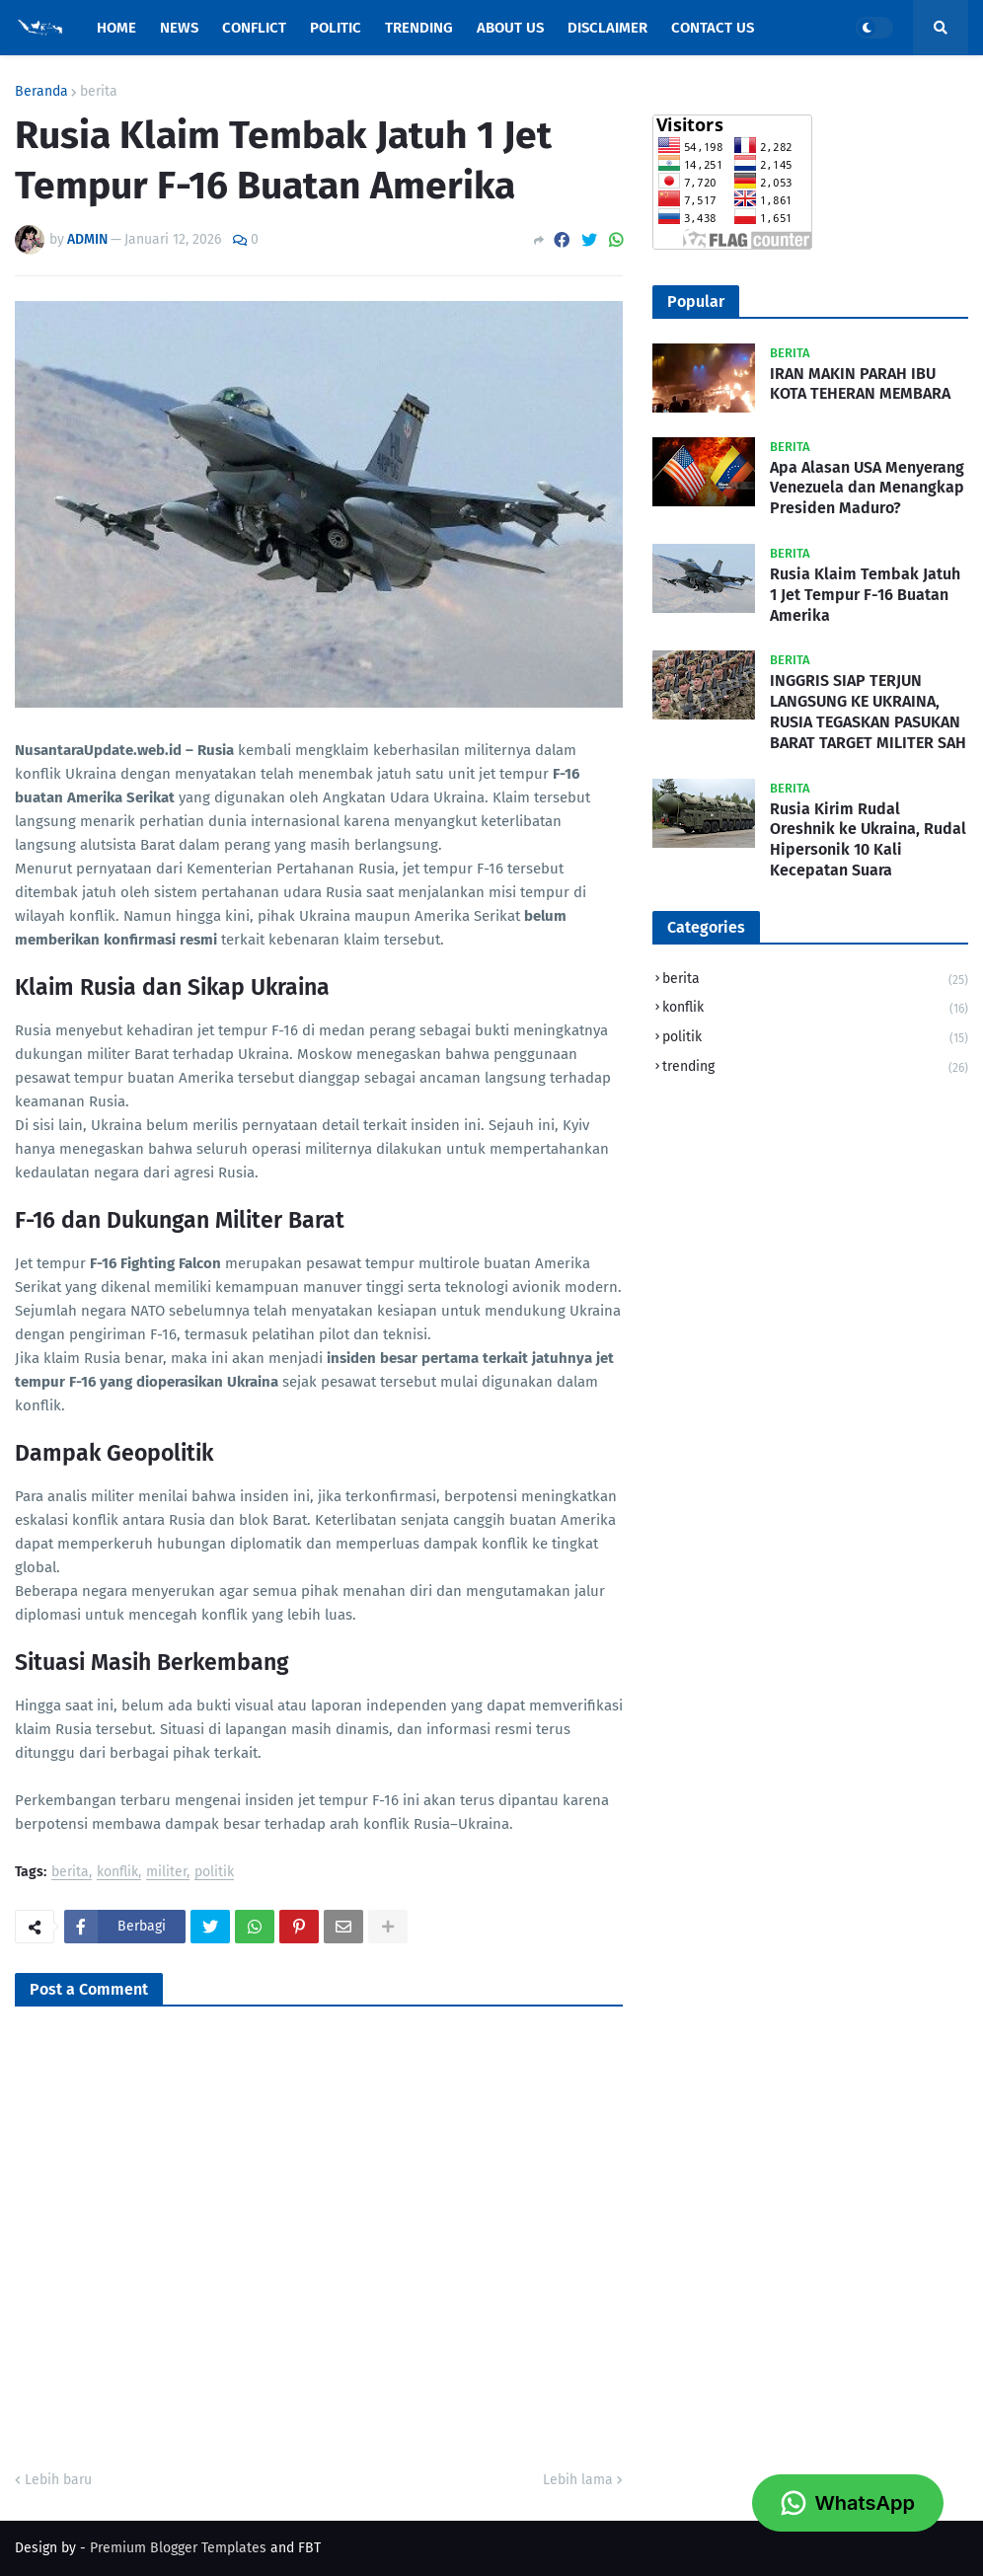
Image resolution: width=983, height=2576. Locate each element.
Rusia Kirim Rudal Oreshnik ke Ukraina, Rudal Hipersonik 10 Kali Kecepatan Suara (868, 839)
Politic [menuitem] (335, 28)
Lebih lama (578, 2479)
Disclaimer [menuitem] (607, 28)
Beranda (41, 92)
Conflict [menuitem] (254, 28)
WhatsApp (848, 2503)
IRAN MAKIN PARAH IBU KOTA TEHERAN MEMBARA (860, 384)
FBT (309, 2547)
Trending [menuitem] (419, 28)
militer (166, 1872)
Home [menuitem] (116, 28)
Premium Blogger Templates (178, 2547)
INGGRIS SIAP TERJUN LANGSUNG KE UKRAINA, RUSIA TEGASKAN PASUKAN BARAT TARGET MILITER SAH (868, 711)
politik (214, 1872)
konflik (117, 1872)
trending (815, 1067)
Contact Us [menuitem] (712, 28)
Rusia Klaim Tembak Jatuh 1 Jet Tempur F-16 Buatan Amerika (865, 595)
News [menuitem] (179, 28)
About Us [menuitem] (510, 28)
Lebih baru (58, 2479)
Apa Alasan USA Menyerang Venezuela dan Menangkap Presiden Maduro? (867, 488)
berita (98, 92)
